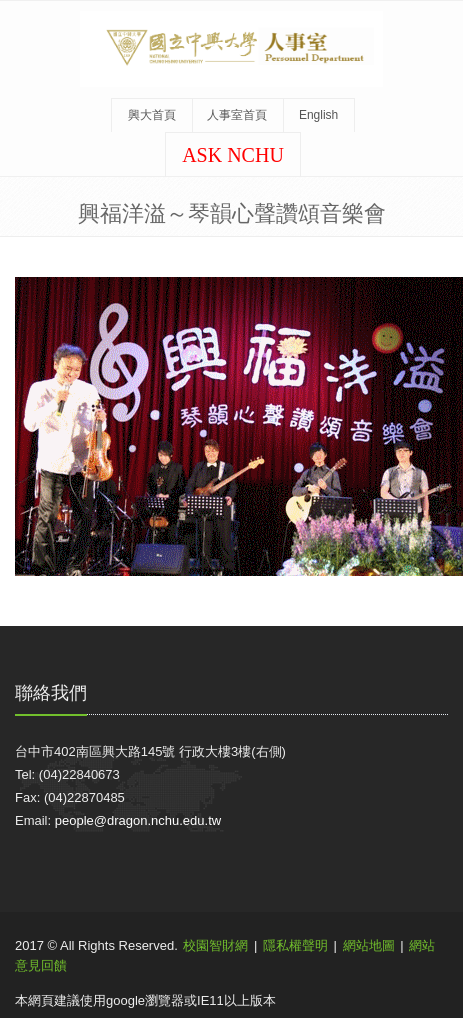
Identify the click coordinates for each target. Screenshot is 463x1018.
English (318, 115)
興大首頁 (152, 115)
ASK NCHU (233, 155)
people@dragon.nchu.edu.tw (138, 820)
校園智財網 (215, 945)
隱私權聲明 (295, 945)
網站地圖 (369, 945)
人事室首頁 (237, 115)
